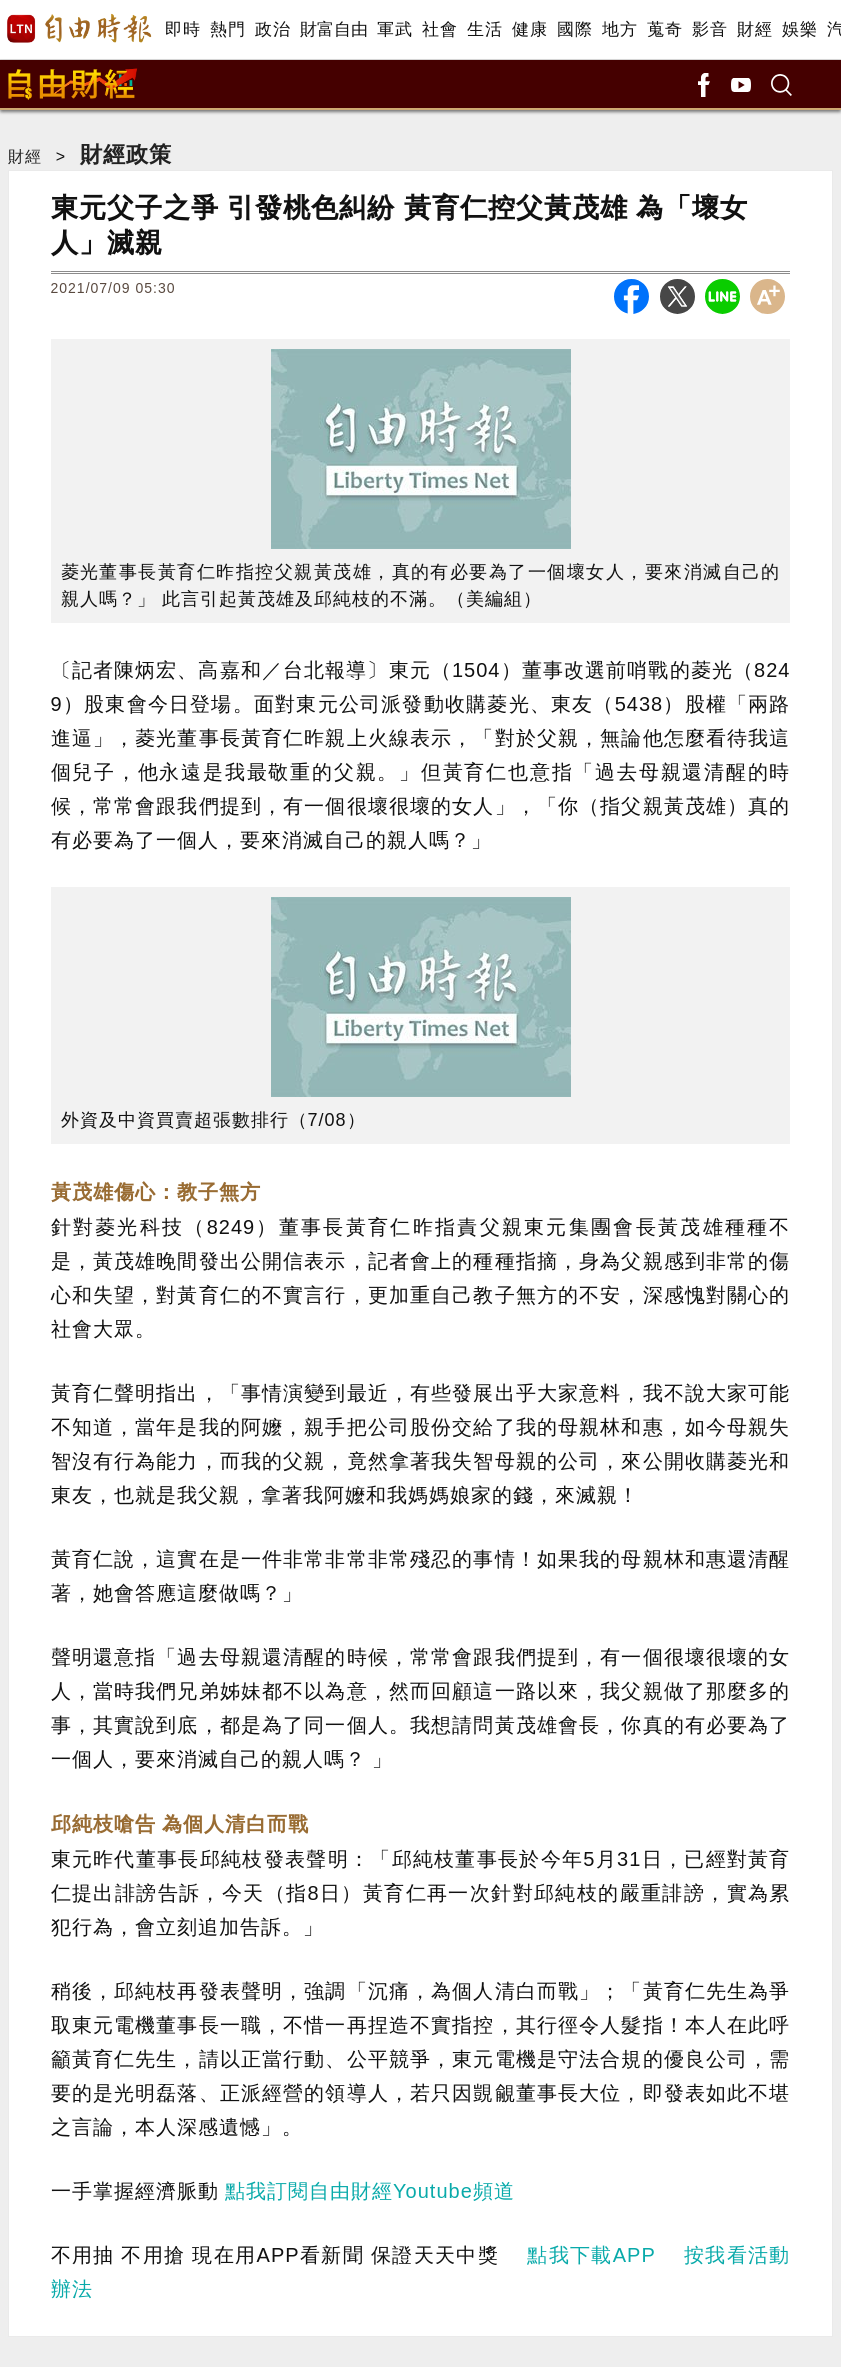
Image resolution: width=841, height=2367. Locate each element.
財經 (754, 29)
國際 (574, 29)
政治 (272, 29)
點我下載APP (591, 2255)
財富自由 (333, 29)
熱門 (227, 29)
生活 (484, 29)
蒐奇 (664, 29)
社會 (439, 29)
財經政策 (126, 154)
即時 (182, 29)
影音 (709, 29)
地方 (619, 29)
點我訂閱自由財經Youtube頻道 (370, 2191)
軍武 (394, 29)
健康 (529, 29)
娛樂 (799, 29)
